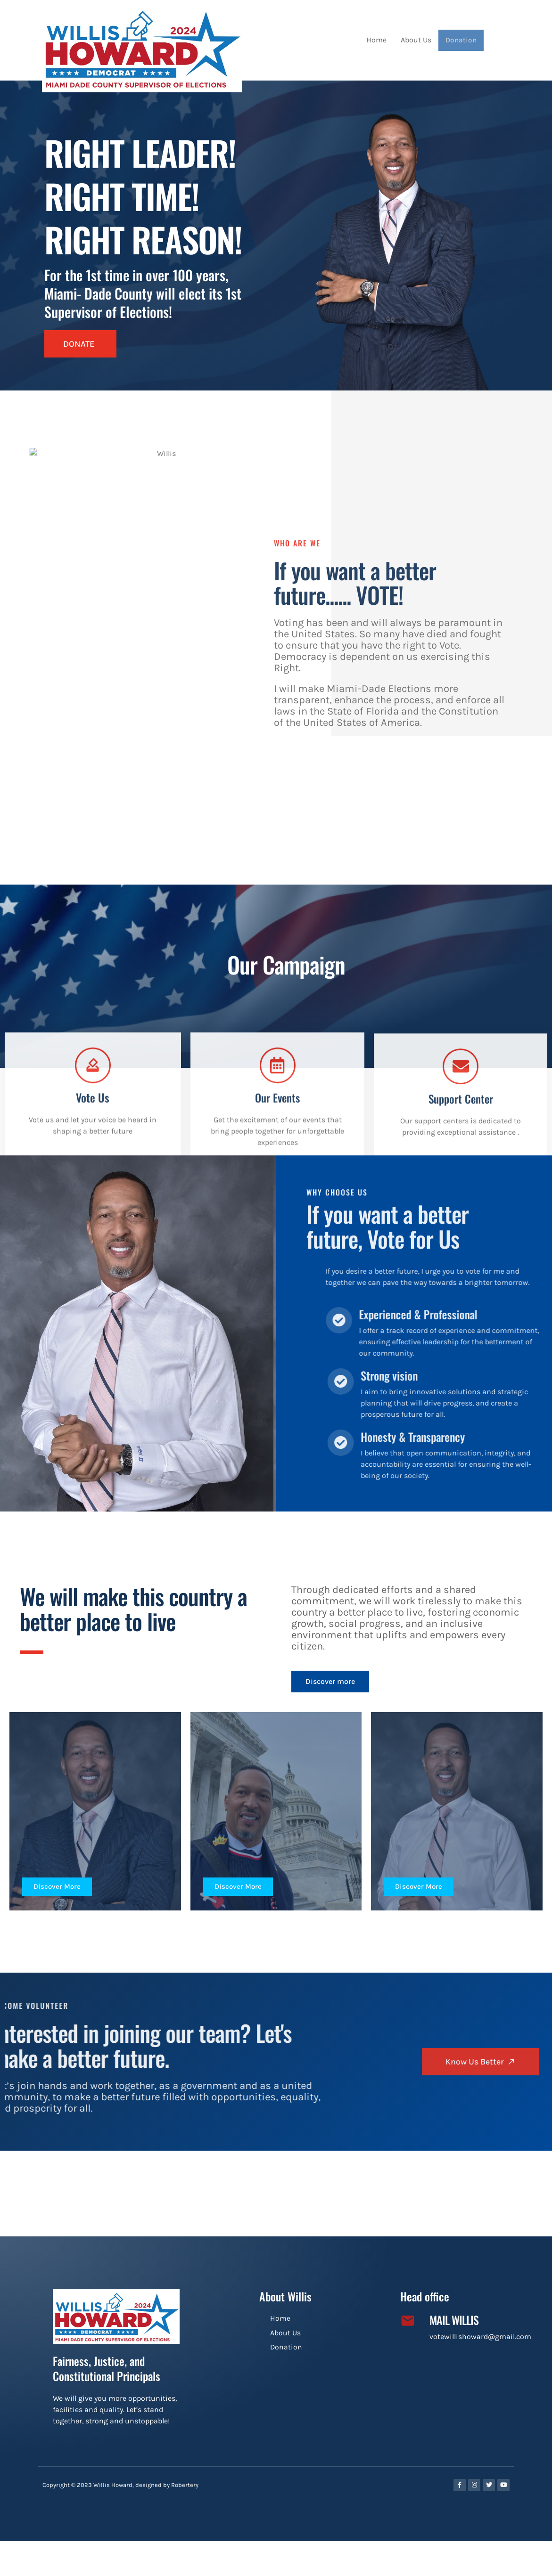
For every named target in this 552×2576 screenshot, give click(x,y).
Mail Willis (453, 2321)
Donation (462, 40)
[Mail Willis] (407, 2322)
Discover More (59, 1888)
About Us (417, 39)
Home (378, 39)
